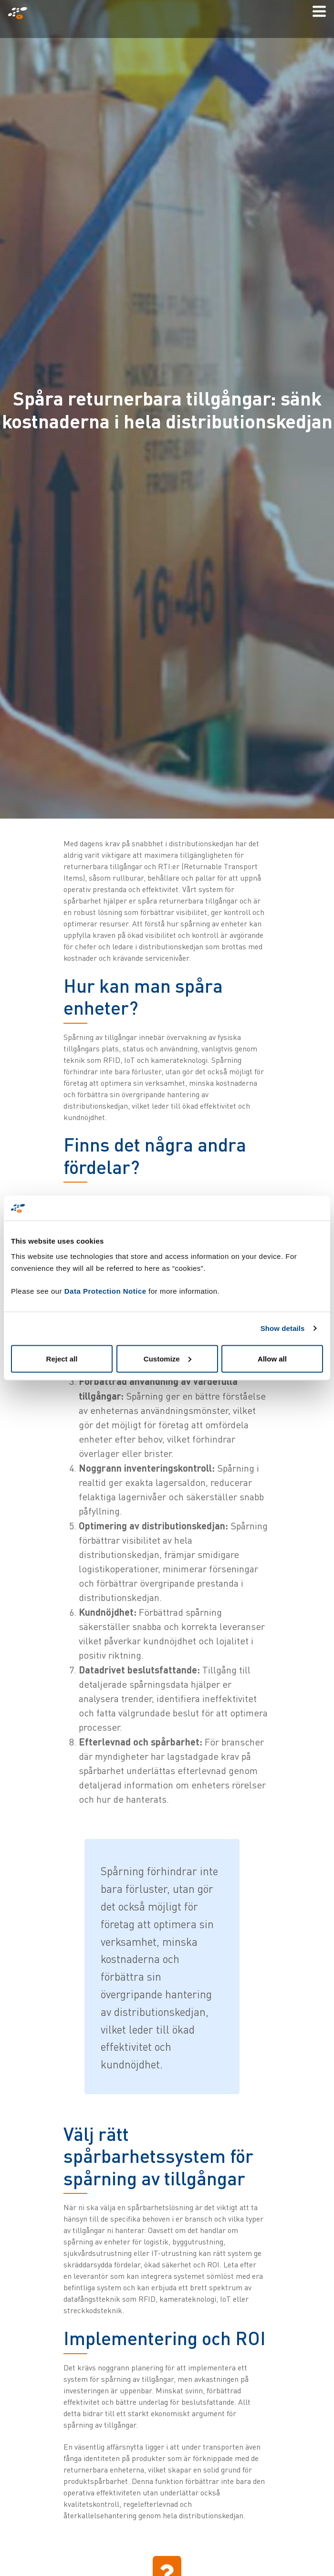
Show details (283, 1328)
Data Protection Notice (105, 1291)
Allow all (272, 1358)
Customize (167, 1358)
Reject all (62, 1358)
